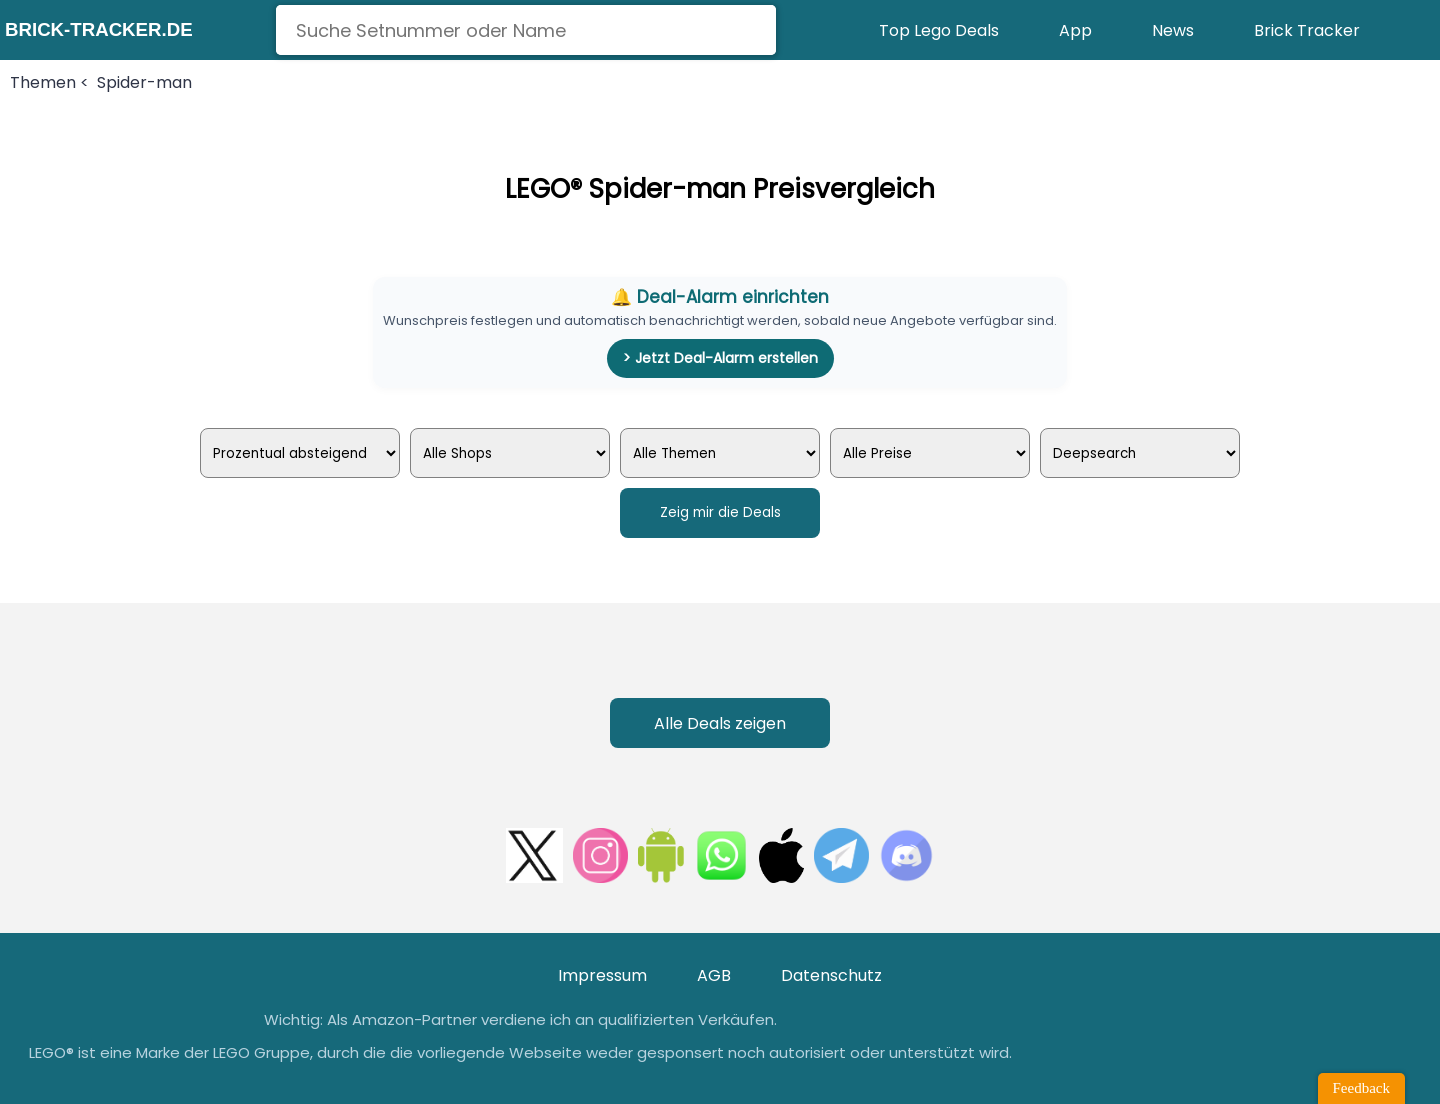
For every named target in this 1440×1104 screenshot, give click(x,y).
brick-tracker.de (99, 29)
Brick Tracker (1307, 30)
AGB (714, 975)
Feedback (1361, 1088)
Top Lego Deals (939, 30)
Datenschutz (831, 975)
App (1075, 30)
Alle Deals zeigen (720, 723)
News (1173, 30)
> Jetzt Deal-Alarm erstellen (720, 358)
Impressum (602, 975)
